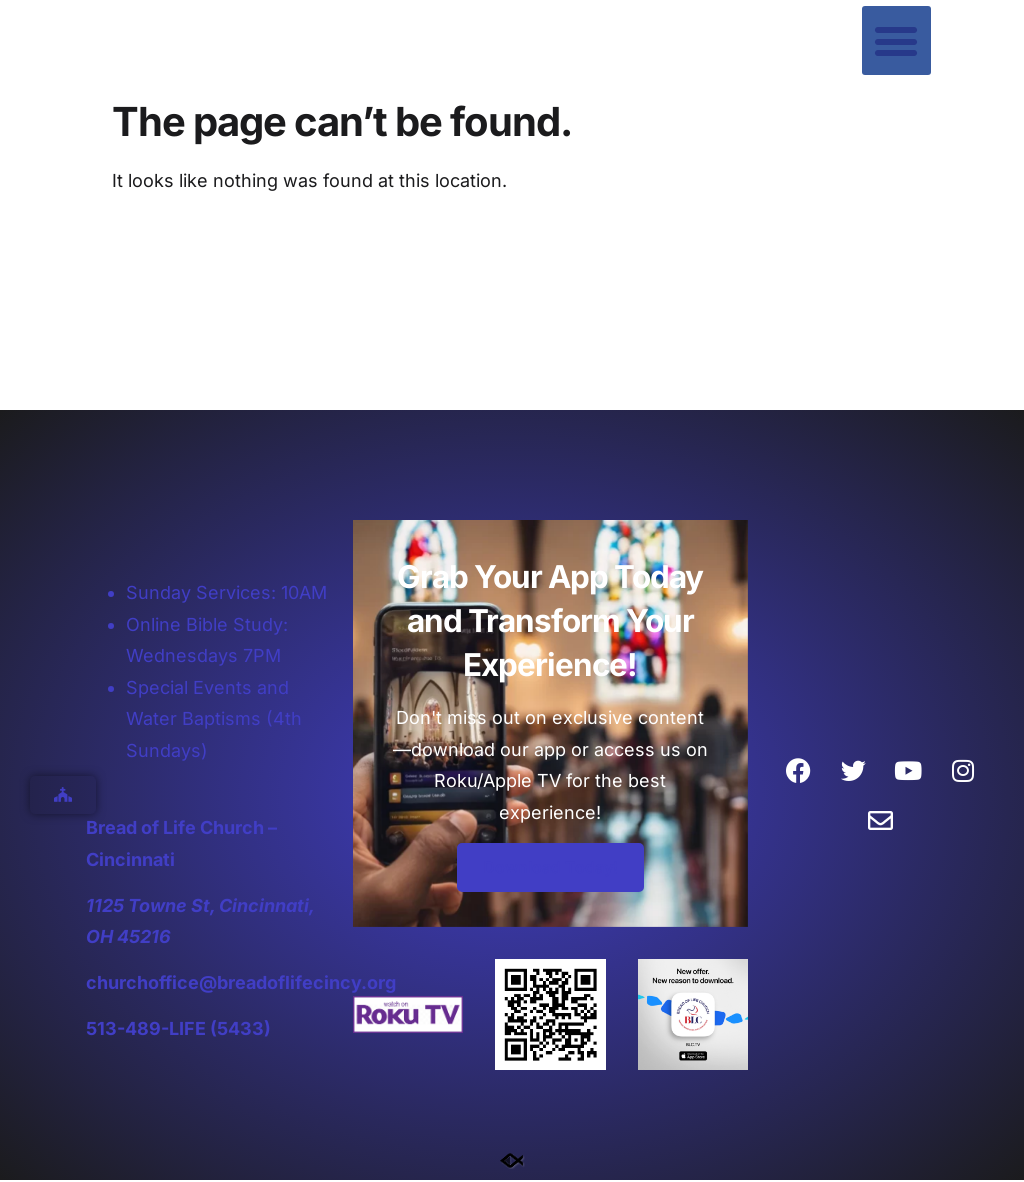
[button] (896, 40)
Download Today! (550, 870)
